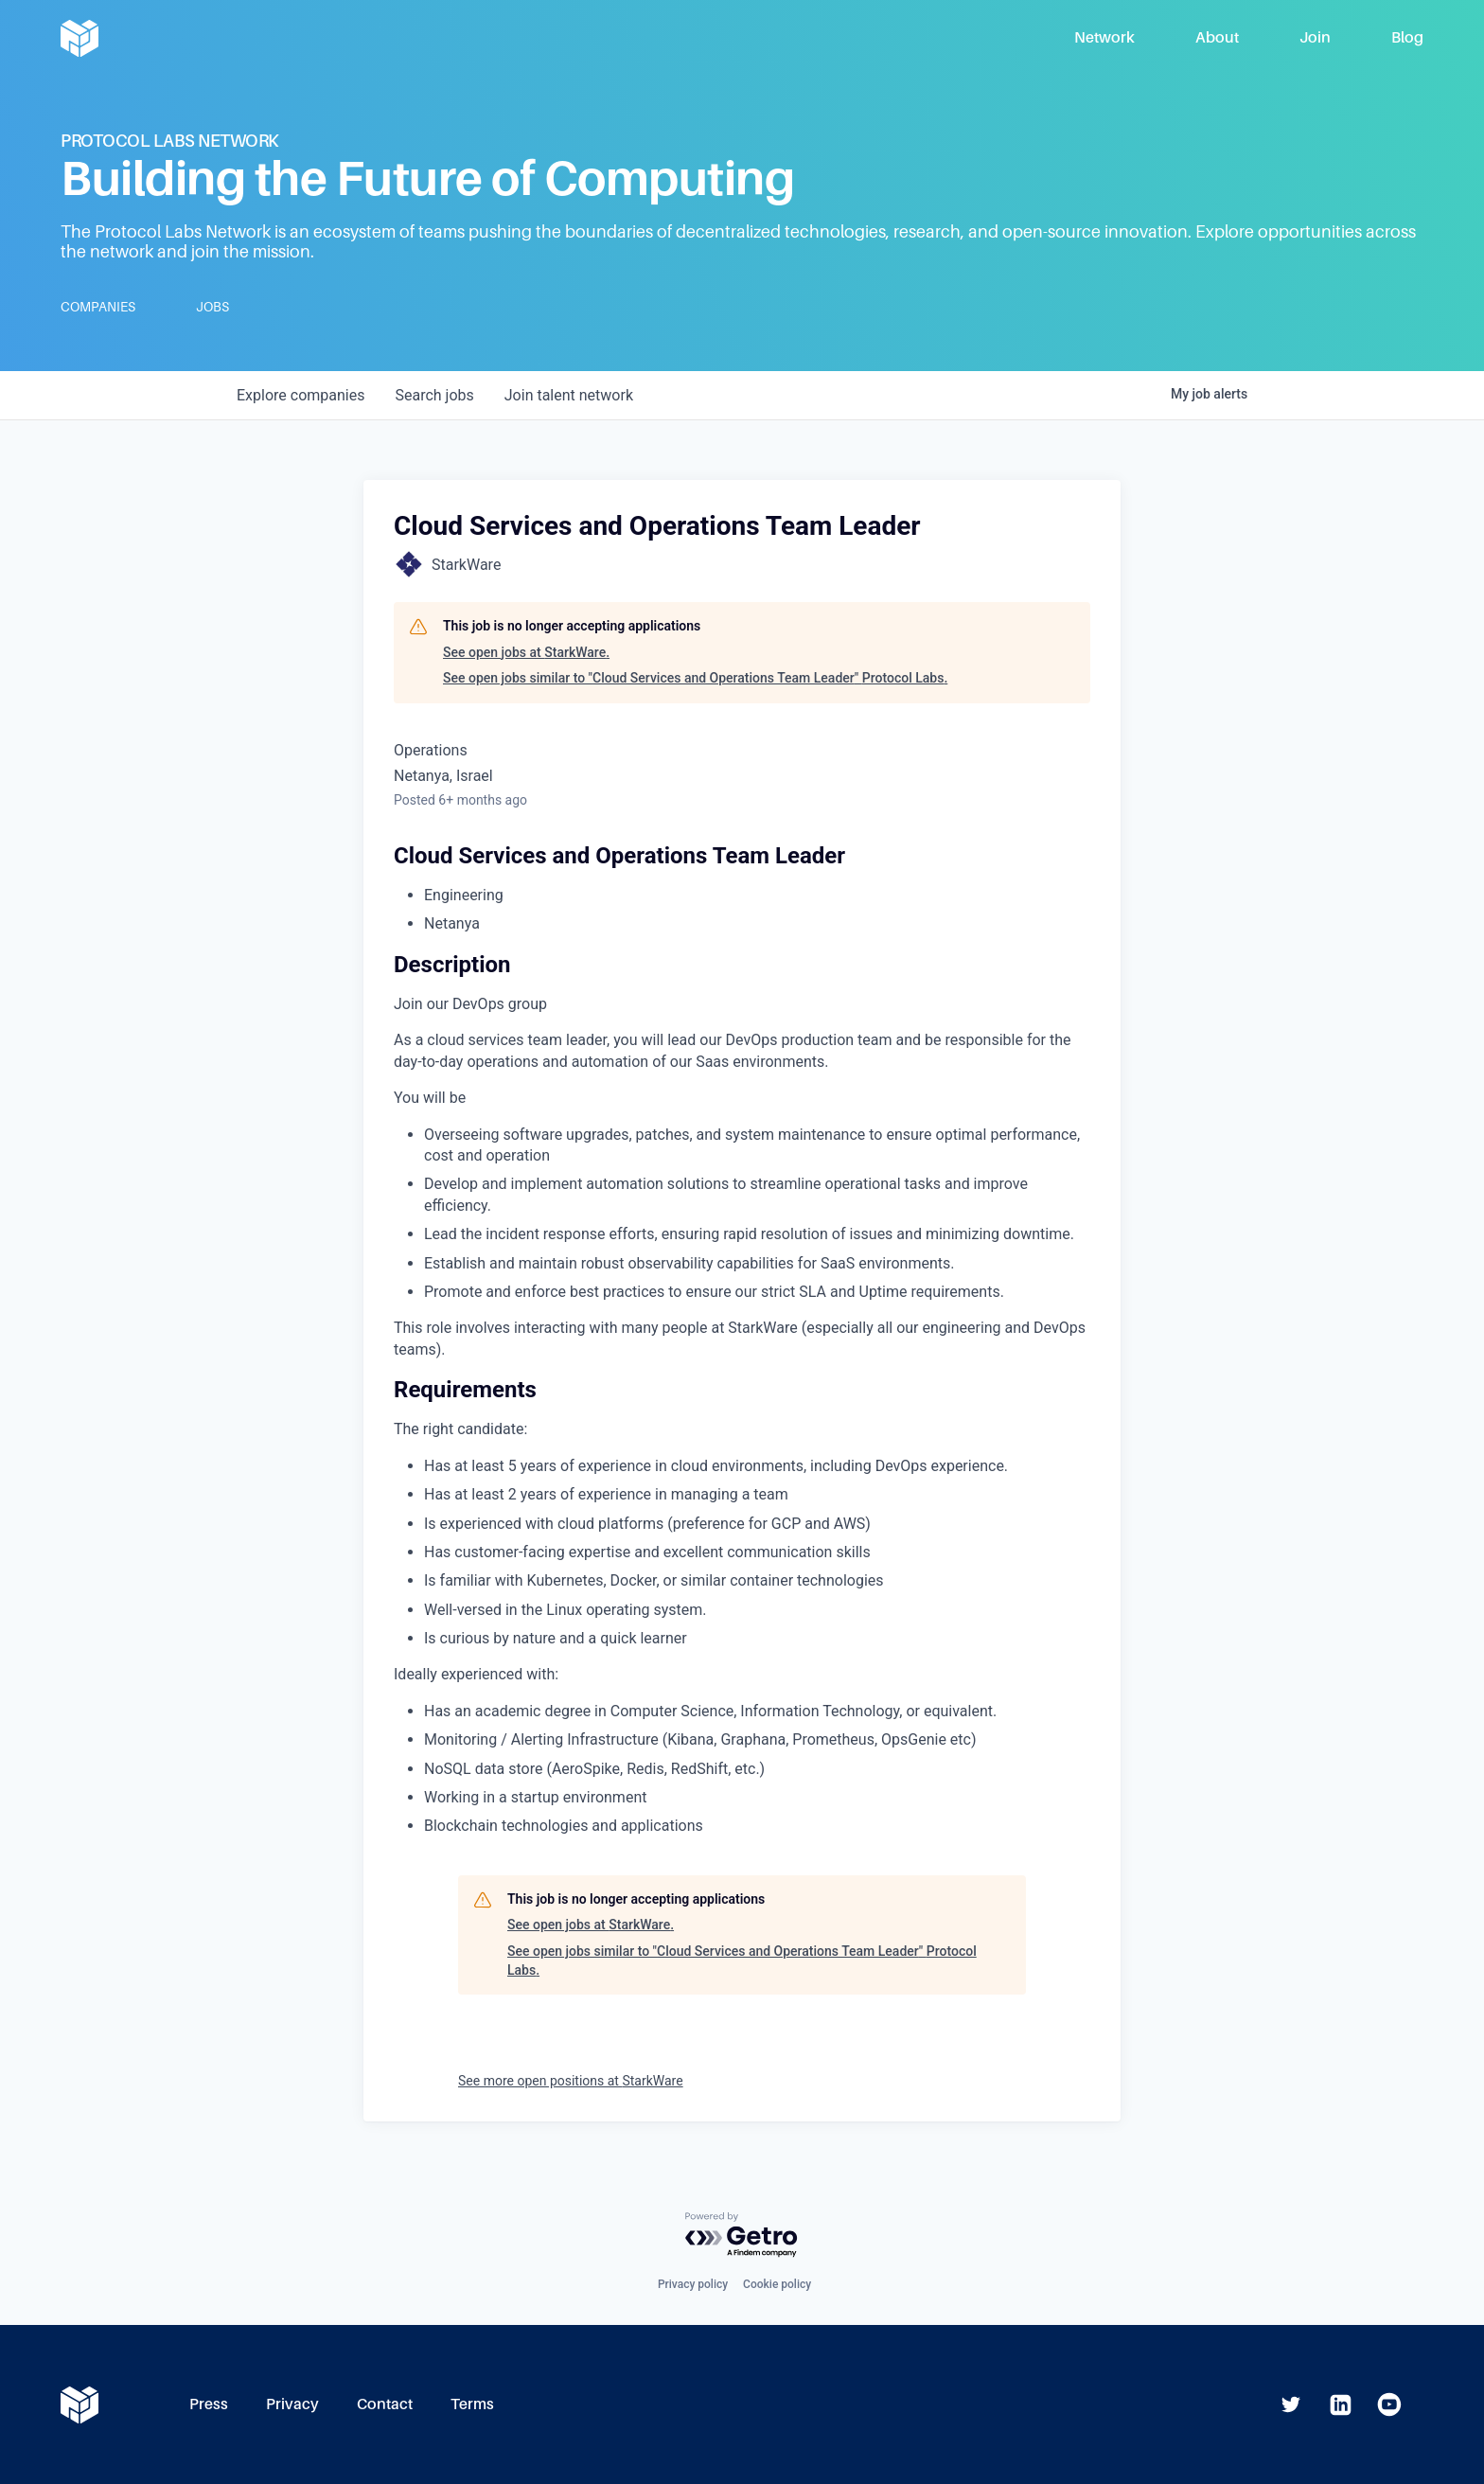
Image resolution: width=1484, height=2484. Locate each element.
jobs (434, 395)
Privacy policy (693, 2284)
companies (300, 395)
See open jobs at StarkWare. (526, 652)
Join (1315, 37)
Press (208, 2404)
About (1217, 37)
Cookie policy (777, 2284)
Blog (1407, 37)
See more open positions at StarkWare (570, 2080)
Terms (472, 2404)
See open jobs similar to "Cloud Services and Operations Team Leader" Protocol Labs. (695, 677)
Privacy (292, 2404)
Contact (385, 2404)
